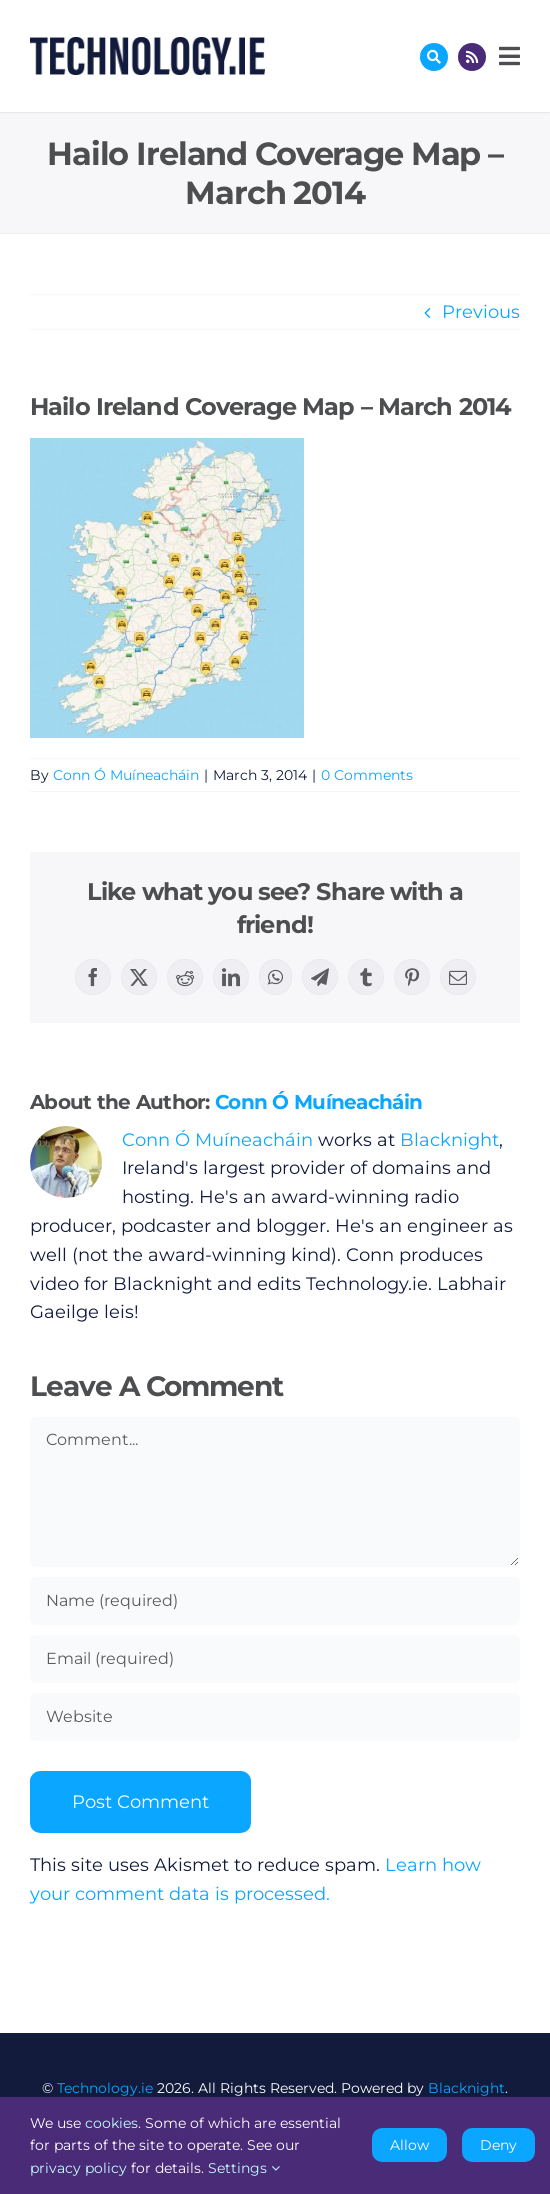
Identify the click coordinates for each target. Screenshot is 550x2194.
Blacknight (449, 1140)
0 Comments (367, 775)
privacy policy (78, 2168)
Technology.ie (105, 2088)
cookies (111, 2123)
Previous (481, 312)
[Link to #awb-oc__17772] (434, 57)
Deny (498, 2145)
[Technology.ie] (147, 46)
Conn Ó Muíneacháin (126, 775)
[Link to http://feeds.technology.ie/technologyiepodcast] (472, 57)
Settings (244, 2168)
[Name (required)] (275, 1601)
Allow (409, 2145)
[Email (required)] (275, 1659)
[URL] (275, 1717)
